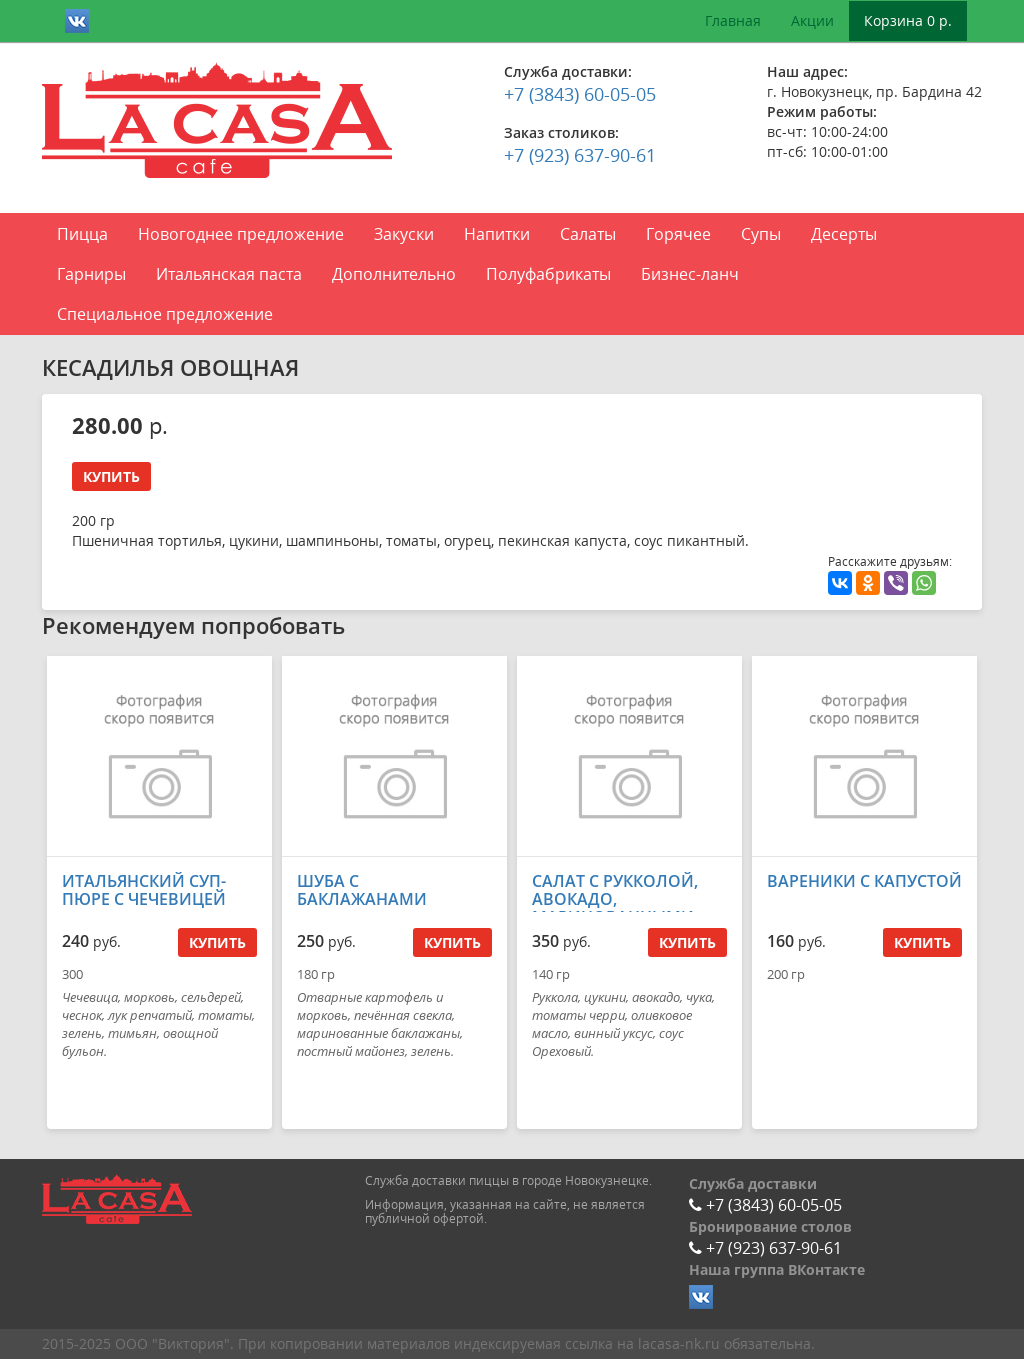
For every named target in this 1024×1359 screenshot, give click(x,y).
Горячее (678, 234)
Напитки (497, 234)
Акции (812, 20)
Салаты (588, 234)
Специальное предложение (165, 314)
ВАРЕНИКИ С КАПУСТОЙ (864, 881)
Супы (761, 234)
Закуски (404, 234)
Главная (733, 20)
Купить (111, 476)
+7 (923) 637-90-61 (580, 155)
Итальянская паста (229, 274)
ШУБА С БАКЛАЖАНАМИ (362, 890)
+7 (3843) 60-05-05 (580, 94)
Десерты (844, 234)
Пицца (82, 234)
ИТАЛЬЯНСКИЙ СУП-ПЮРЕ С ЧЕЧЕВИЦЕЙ (144, 890)
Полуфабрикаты (548, 274)
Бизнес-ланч (690, 274)
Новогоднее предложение (241, 234)
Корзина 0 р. (908, 20)
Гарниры (91, 274)
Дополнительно (394, 274)
